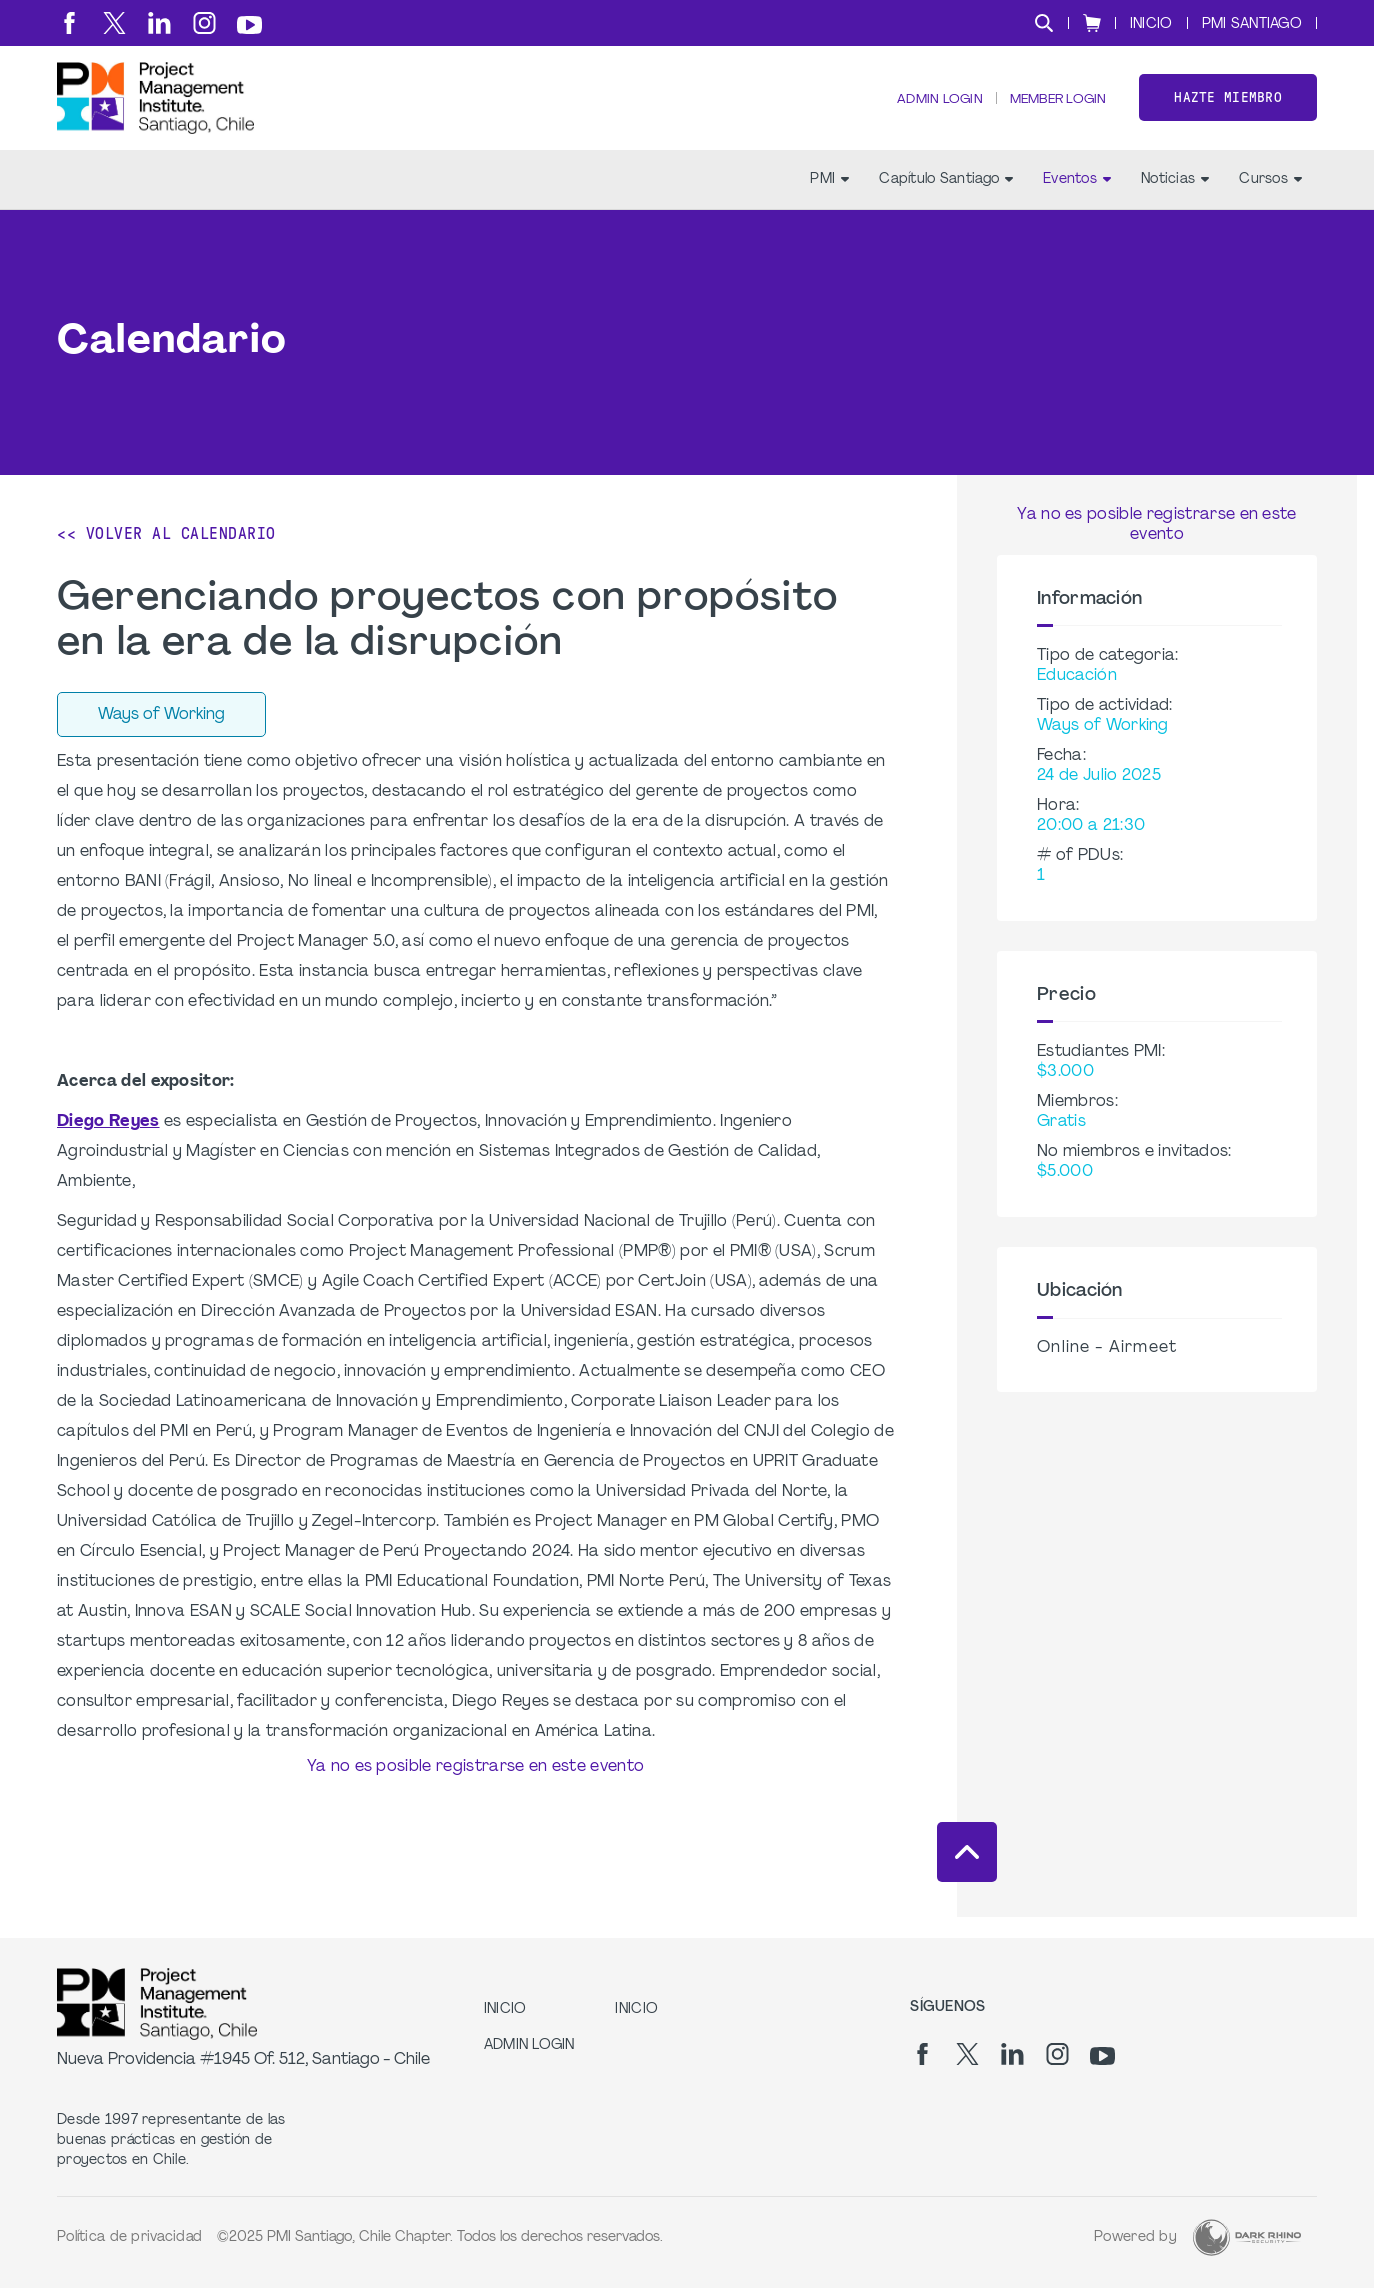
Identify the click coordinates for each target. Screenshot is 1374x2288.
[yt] (249, 25)
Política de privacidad (129, 2237)
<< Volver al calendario (166, 554)
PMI (829, 200)
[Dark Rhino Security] (1247, 2237)
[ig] (204, 23)
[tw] (114, 23)
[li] (159, 23)
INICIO (1151, 24)
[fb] (69, 23)
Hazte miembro (1228, 108)
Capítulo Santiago (946, 200)
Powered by (1135, 2237)
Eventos (1077, 200)
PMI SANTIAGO (1252, 24)
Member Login (1052, 110)
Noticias (1175, 200)
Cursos (1270, 200)
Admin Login (924, 110)
